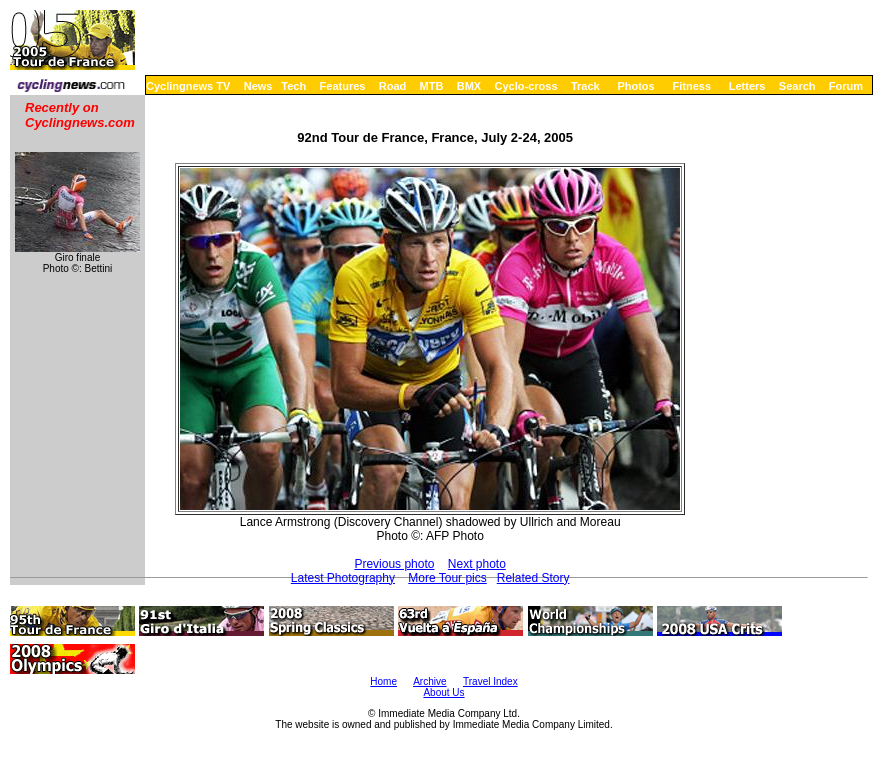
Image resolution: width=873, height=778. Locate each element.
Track (585, 86)
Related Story (533, 578)
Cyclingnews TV (188, 86)
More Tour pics (447, 578)
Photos (635, 86)
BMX (469, 86)
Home (383, 681)
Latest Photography (343, 578)
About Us (443, 692)
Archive (429, 681)
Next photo (477, 564)
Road (393, 86)
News (258, 86)
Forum (846, 86)
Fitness (691, 86)
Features (343, 86)
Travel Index (490, 681)
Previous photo (394, 564)
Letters (747, 86)
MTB (432, 86)
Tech (293, 86)
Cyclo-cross (526, 86)
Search (797, 86)
